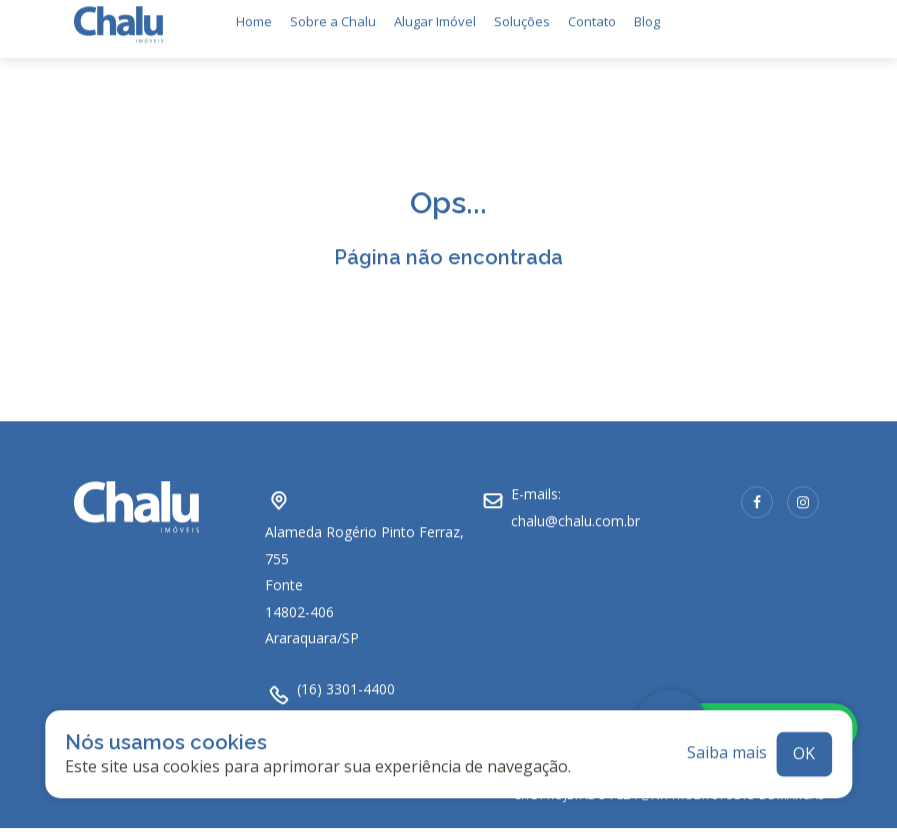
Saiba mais (727, 745)
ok (804, 745)
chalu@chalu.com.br (575, 512)
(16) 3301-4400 (346, 680)
